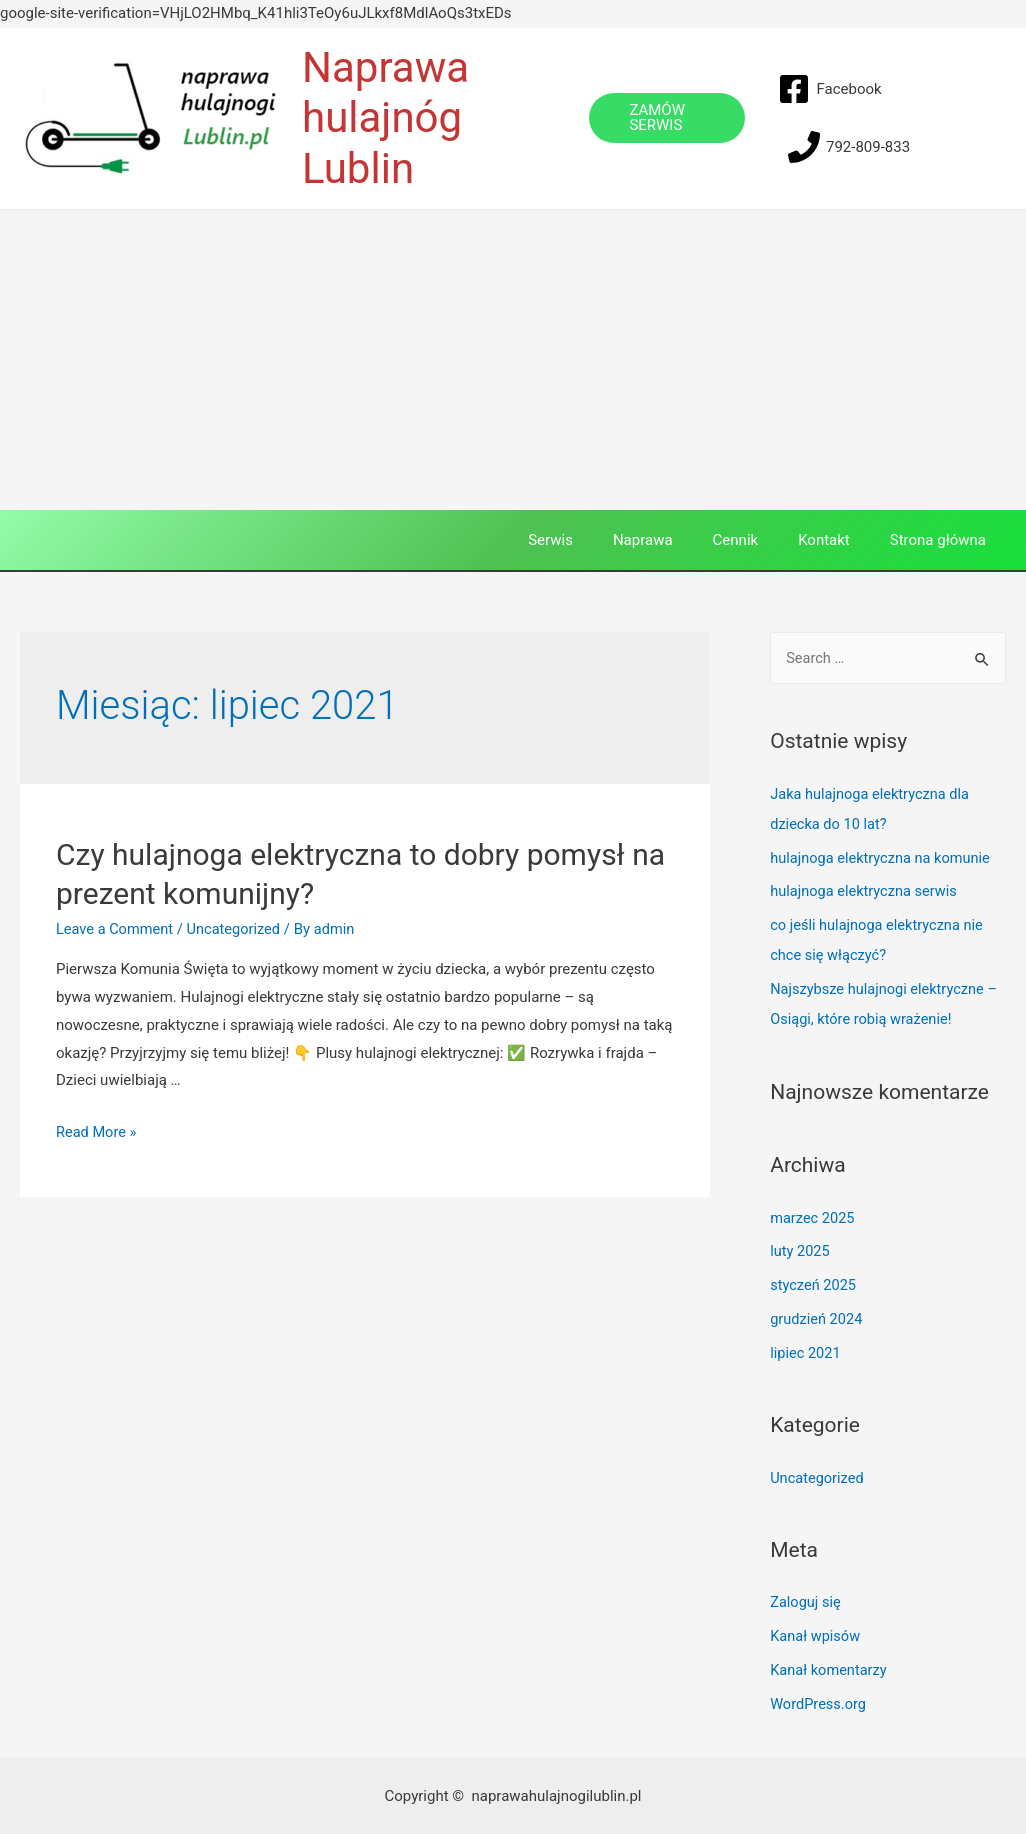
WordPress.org (819, 1702)
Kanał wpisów (816, 1634)
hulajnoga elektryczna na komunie (883, 857)
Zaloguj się (806, 1601)
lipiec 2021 (806, 1352)
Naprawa (678, 540)
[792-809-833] (849, 147)
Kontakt (839, 540)
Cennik (761, 540)
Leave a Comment (116, 929)
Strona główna (943, 540)
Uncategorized (238, 929)
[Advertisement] (513, 360)
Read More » (97, 1132)
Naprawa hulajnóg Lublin (385, 118)
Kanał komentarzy (830, 1668)
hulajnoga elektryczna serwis (866, 891)
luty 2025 (800, 1250)
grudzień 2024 (817, 1318)
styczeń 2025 (814, 1284)
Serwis (595, 540)
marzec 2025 (813, 1217)
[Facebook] (829, 89)
